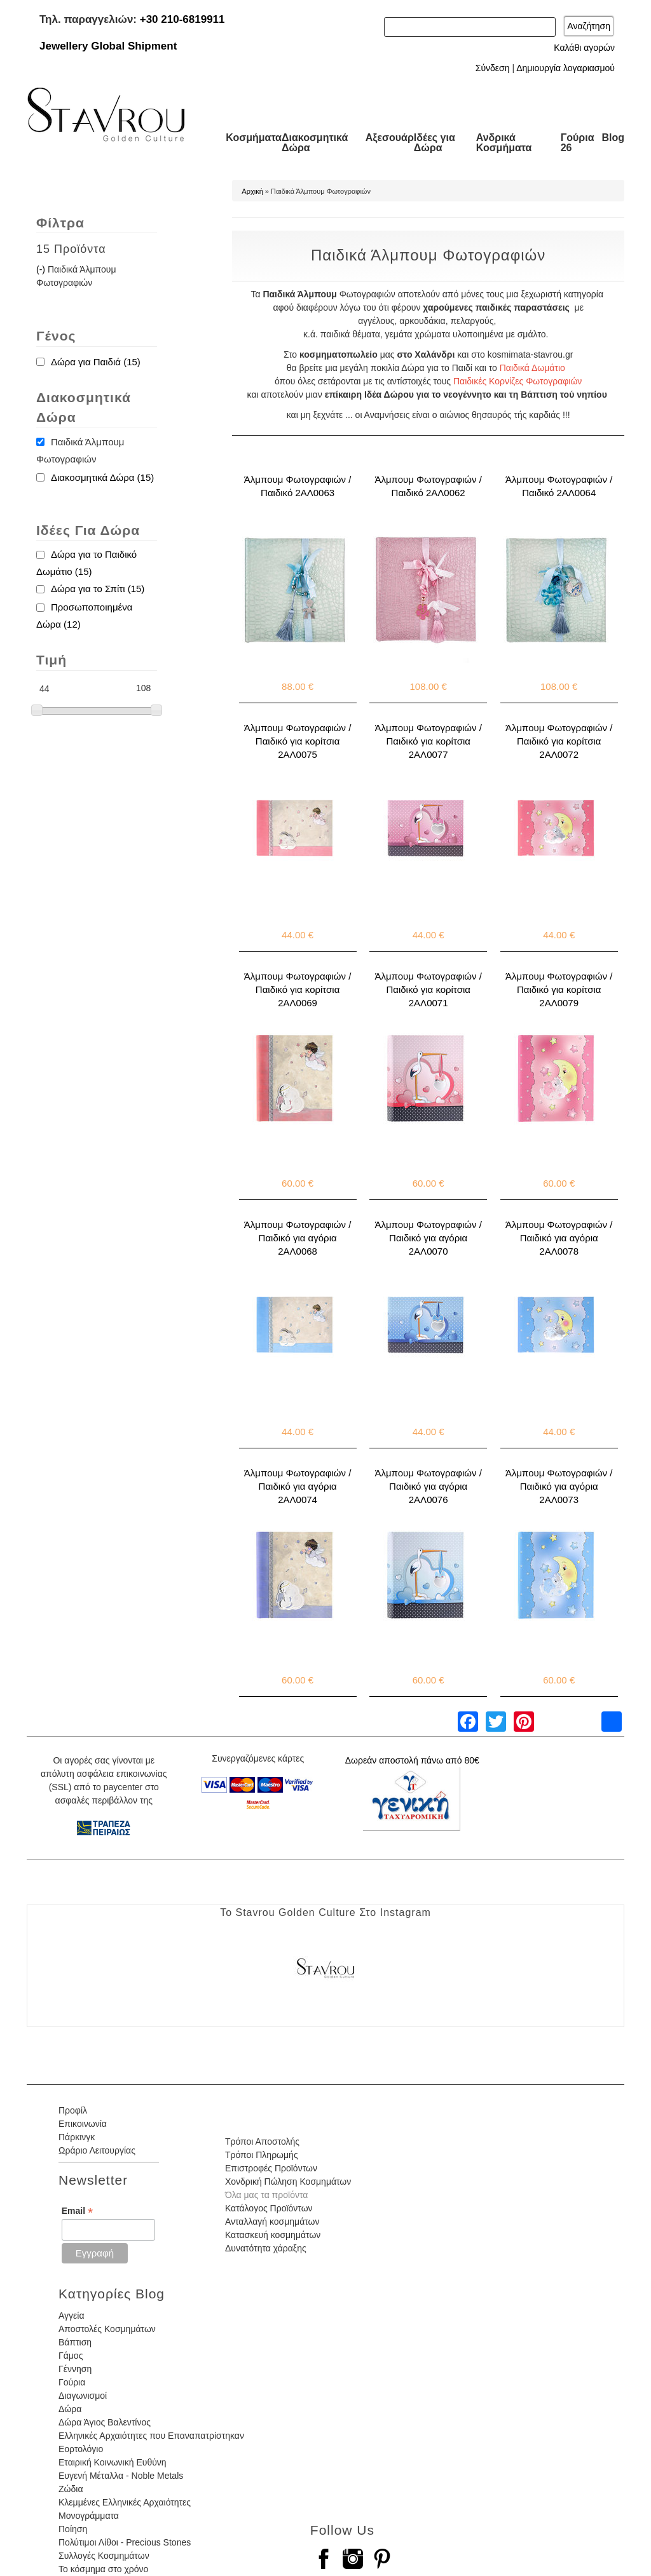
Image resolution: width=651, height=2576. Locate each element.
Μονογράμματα (88, 2516)
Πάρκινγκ (76, 2137)
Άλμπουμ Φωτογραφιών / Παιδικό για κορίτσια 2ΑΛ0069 (297, 989)
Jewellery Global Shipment (108, 46)
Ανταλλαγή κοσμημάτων (272, 2221)
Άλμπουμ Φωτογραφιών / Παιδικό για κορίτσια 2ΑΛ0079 (558, 989)
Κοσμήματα (254, 137)
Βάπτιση (75, 2342)
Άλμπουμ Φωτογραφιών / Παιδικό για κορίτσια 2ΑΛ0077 (427, 741)
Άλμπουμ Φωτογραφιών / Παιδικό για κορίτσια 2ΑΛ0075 (297, 741)
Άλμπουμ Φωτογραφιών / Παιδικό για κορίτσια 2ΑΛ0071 (427, 989)
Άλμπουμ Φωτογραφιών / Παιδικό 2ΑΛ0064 (558, 486)
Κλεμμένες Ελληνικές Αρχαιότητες (124, 2502)
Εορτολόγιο (80, 2449)
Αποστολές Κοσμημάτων (107, 2329)
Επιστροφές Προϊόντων (271, 2168)
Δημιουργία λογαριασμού (565, 68)
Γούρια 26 (577, 142)
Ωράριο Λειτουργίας (96, 2150)
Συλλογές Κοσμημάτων (103, 2556)
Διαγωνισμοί (82, 2396)
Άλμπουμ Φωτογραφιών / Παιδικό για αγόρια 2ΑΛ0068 (297, 1238)
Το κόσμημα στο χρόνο (103, 2569)
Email (77, 2211)
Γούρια (71, 2382)
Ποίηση (72, 2529)
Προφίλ (72, 2110)
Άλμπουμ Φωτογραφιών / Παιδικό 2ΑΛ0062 (427, 486)
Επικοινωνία (82, 2124)
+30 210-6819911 (182, 19)
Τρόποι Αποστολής (262, 2141)
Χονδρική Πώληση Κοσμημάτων (288, 2181)
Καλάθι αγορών (584, 48)
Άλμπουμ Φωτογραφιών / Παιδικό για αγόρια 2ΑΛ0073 (558, 1486)
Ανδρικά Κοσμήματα (504, 142)
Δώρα (69, 2409)
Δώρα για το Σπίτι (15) (97, 588)
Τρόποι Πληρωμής (261, 2155)
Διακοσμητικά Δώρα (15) (102, 477)
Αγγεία (71, 2315)
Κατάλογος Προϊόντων (269, 2208)
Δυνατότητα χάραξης (265, 2248)
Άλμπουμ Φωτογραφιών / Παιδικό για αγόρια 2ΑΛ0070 (427, 1238)
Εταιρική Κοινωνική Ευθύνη (112, 2462)
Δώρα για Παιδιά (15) (95, 361)
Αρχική (252, 191)
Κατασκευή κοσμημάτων (272, 2235)
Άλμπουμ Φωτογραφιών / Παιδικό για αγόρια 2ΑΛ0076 (427, 1486)
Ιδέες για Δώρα (434, 142)
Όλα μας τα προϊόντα (266, 2195)
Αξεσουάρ (390, 137)
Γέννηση (75, 2369)
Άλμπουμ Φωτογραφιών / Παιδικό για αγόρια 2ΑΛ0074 (297, 1486)
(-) (42, 269)
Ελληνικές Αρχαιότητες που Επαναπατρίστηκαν (151, 2436)
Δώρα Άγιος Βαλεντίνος (104, 2422)
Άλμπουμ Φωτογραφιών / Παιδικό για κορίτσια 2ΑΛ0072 (558, 741)
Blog (612, 137)
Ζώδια (70, 2489)
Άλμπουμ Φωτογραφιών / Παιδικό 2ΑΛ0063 (297, 486)
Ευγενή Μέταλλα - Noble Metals (120, 2476)
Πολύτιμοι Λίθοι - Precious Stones (124, 2542)
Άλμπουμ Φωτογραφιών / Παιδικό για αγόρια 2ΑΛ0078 (558, 1238)
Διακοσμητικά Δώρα (315, 142)
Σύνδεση (493, 68)
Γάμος (70, 2355)
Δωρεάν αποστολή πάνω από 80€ (412, 1760)
